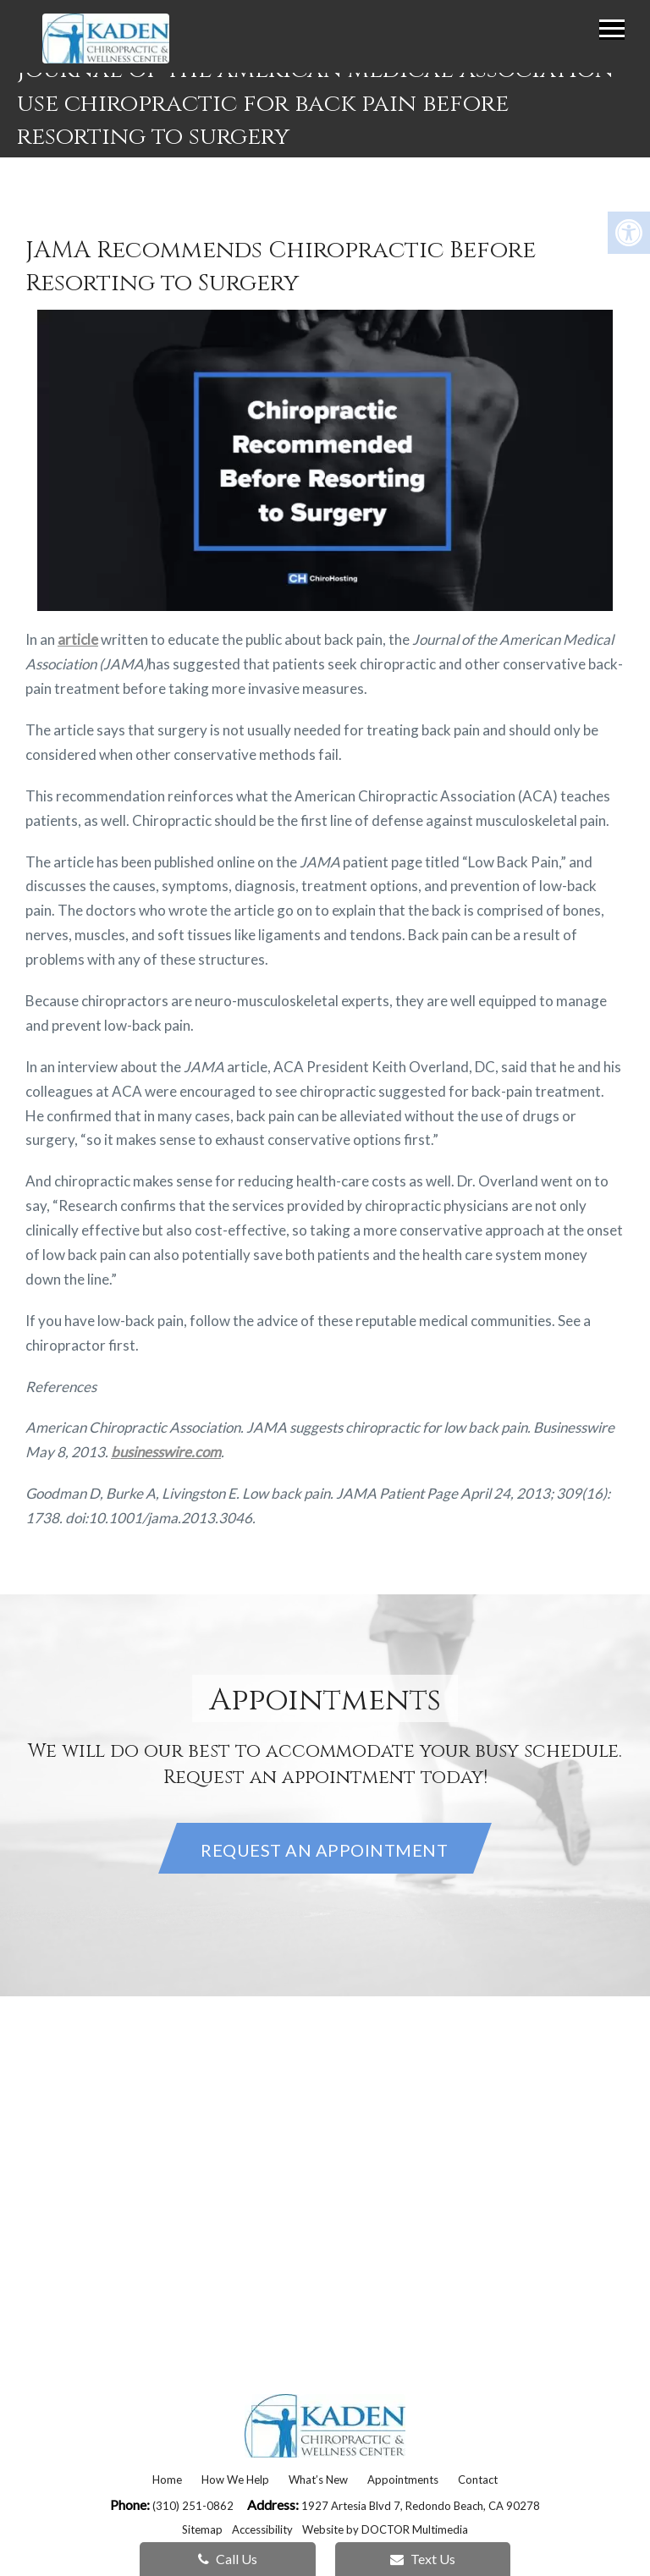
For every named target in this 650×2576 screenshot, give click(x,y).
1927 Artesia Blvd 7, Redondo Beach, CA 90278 (420, 2506)
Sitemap (202, 2529)
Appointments (402, 2479)
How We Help (235, 2479)
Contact (478, 2479)
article (78, 639)
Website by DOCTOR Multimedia (385, 2529)
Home (167, 2479)
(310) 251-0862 (194, 2506)
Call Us (227, 2559)
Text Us (422, 2559)
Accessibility (262, 2529)
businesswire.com (166, 1452)
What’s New (318, 2479)
